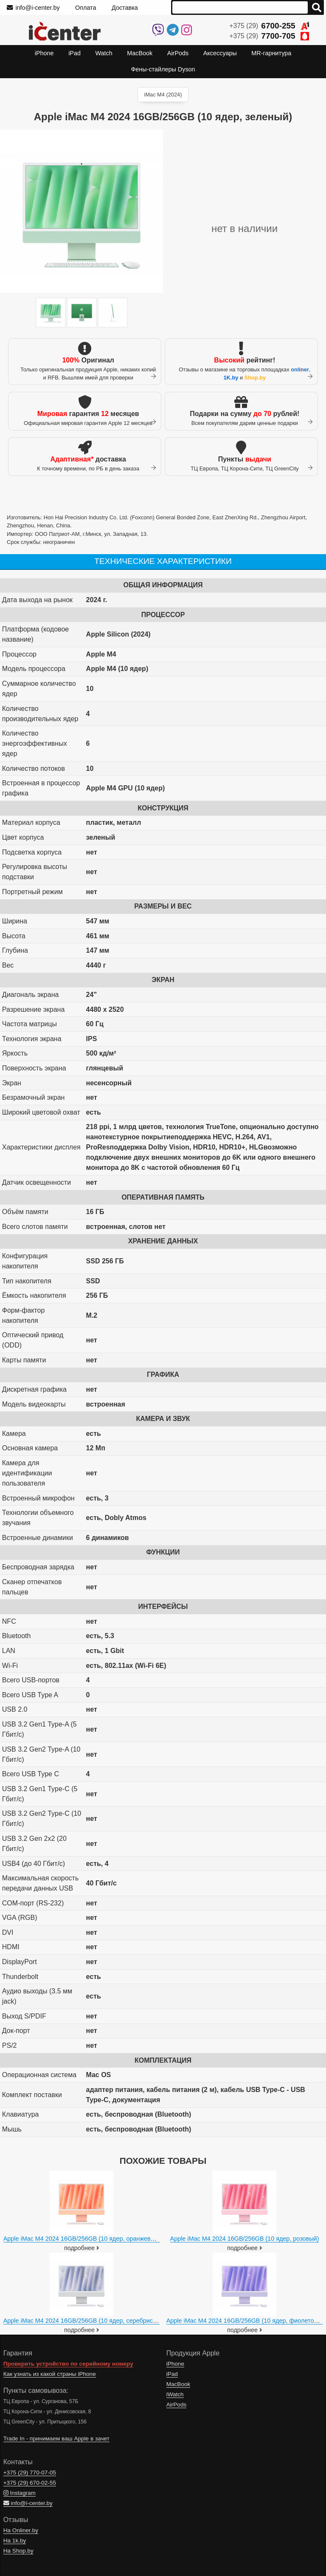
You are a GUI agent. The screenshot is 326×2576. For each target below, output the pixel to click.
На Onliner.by (20, 2530)
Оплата (85, 7)
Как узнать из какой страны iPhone (49, 2374)
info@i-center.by (33, 7)
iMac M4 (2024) (163, 94)
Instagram (19, 2493)
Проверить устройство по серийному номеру (68, 2364)
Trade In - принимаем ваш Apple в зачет (56, 2438)
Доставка (125, 7)
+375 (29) (269, 25)
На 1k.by (14, 2540)
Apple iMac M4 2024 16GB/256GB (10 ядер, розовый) (244, 2238)
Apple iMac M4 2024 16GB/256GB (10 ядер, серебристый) (84, 2320)
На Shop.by (18, 2551)
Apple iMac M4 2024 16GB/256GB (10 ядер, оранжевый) (81, 2238)
